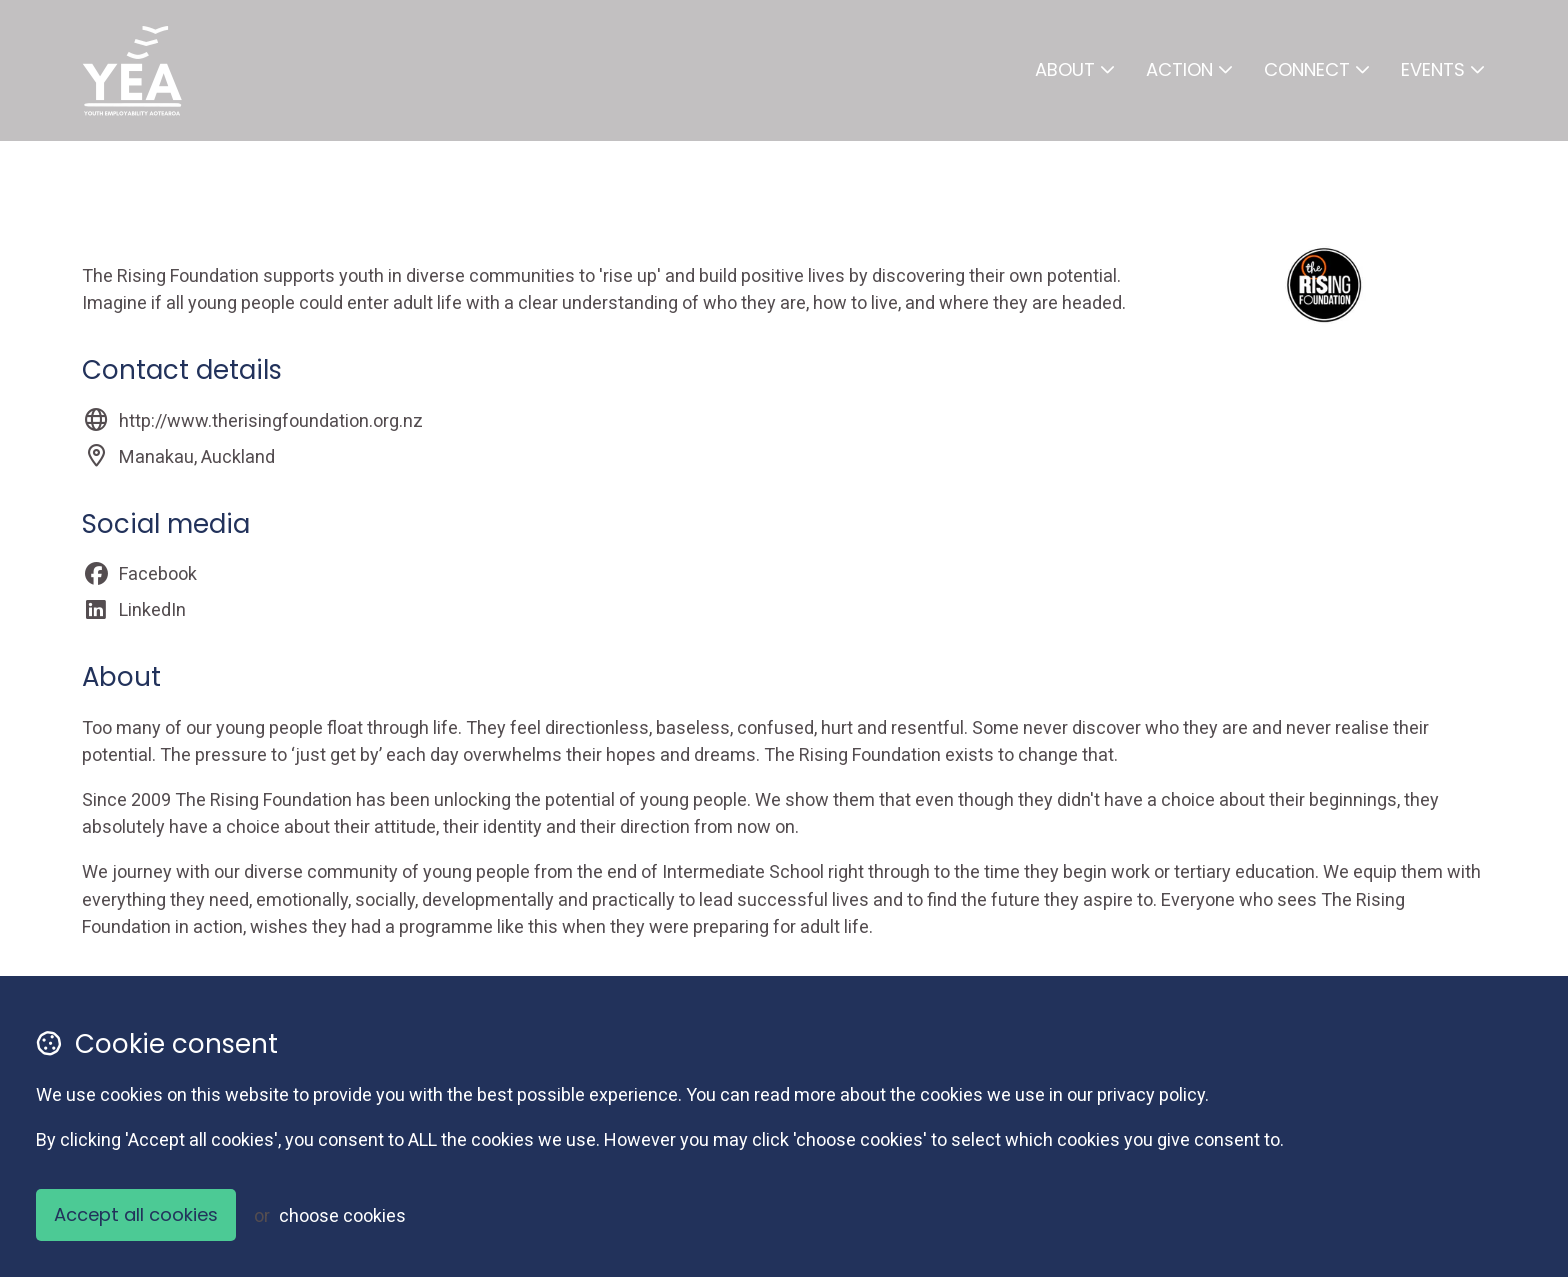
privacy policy (1151, 1094)
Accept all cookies (136, 1214)
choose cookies (342, 1215)
